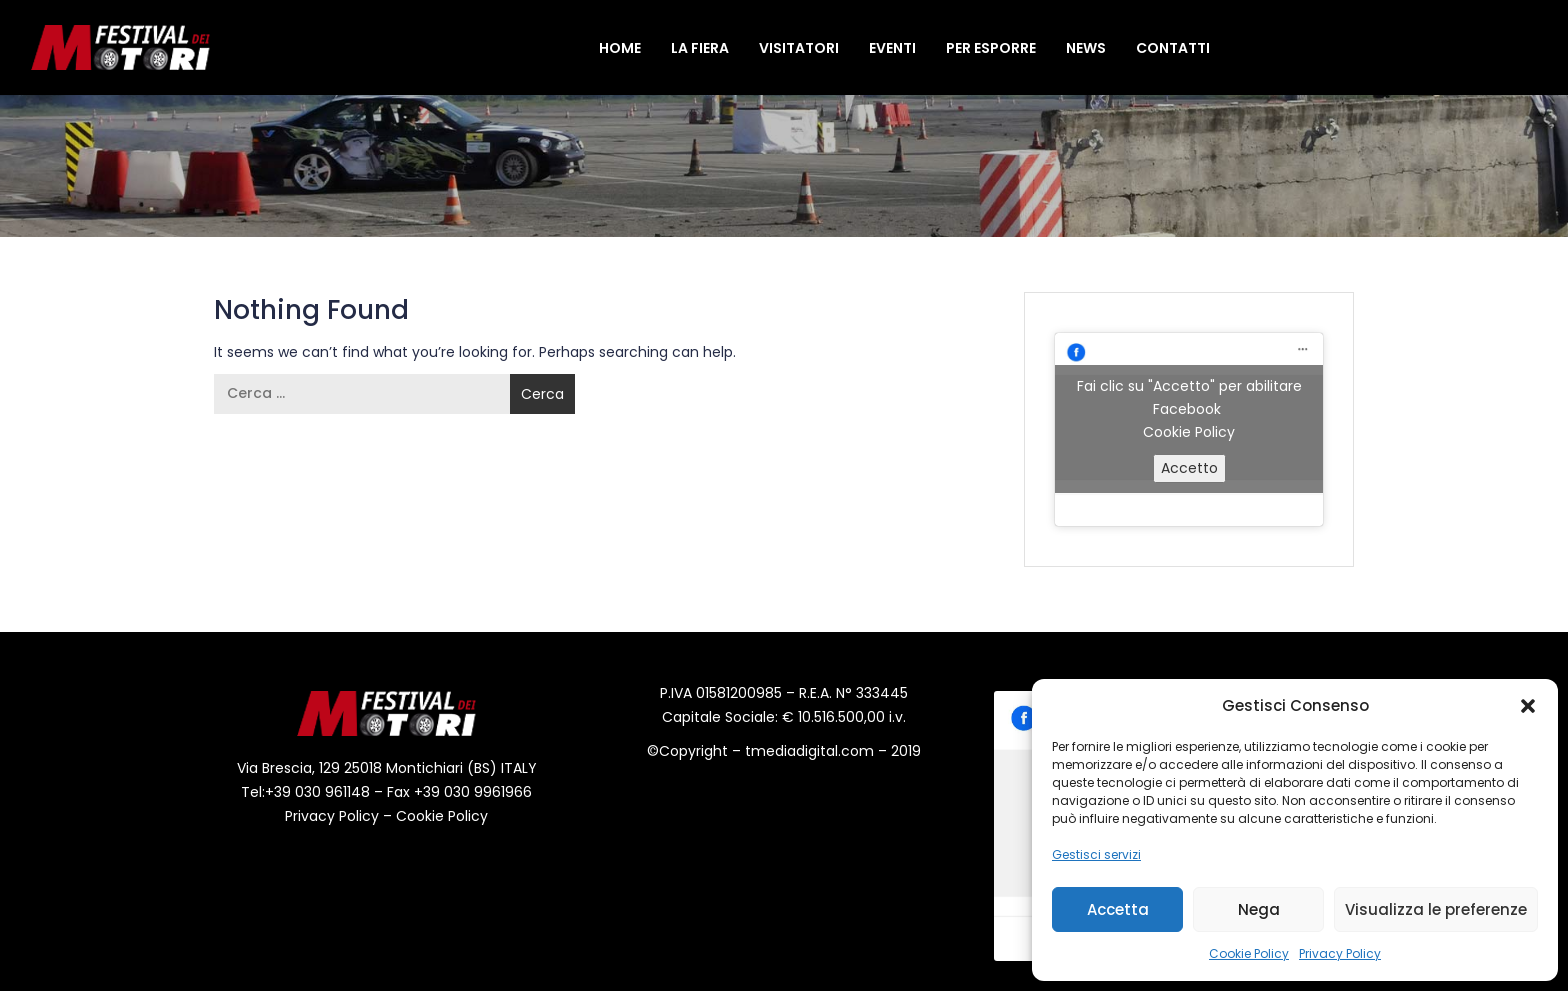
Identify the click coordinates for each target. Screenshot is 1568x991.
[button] (1528, 706)
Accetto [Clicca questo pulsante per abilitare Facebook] (1189, 468)
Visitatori (799, 48)
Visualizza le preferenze (1436, 909)
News (1086, 48)
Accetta (1118, 909)
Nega (1259, 909)
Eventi (892, 48)
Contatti (1173, 48)
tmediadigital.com (811, 751)
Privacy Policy (1340, 953)
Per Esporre (991, 48)
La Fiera (700, 48)
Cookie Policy (1249, 953)
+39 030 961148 (317, 792)
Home (620, 48)
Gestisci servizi (1096, 854)
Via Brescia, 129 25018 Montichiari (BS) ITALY (387, 768)
